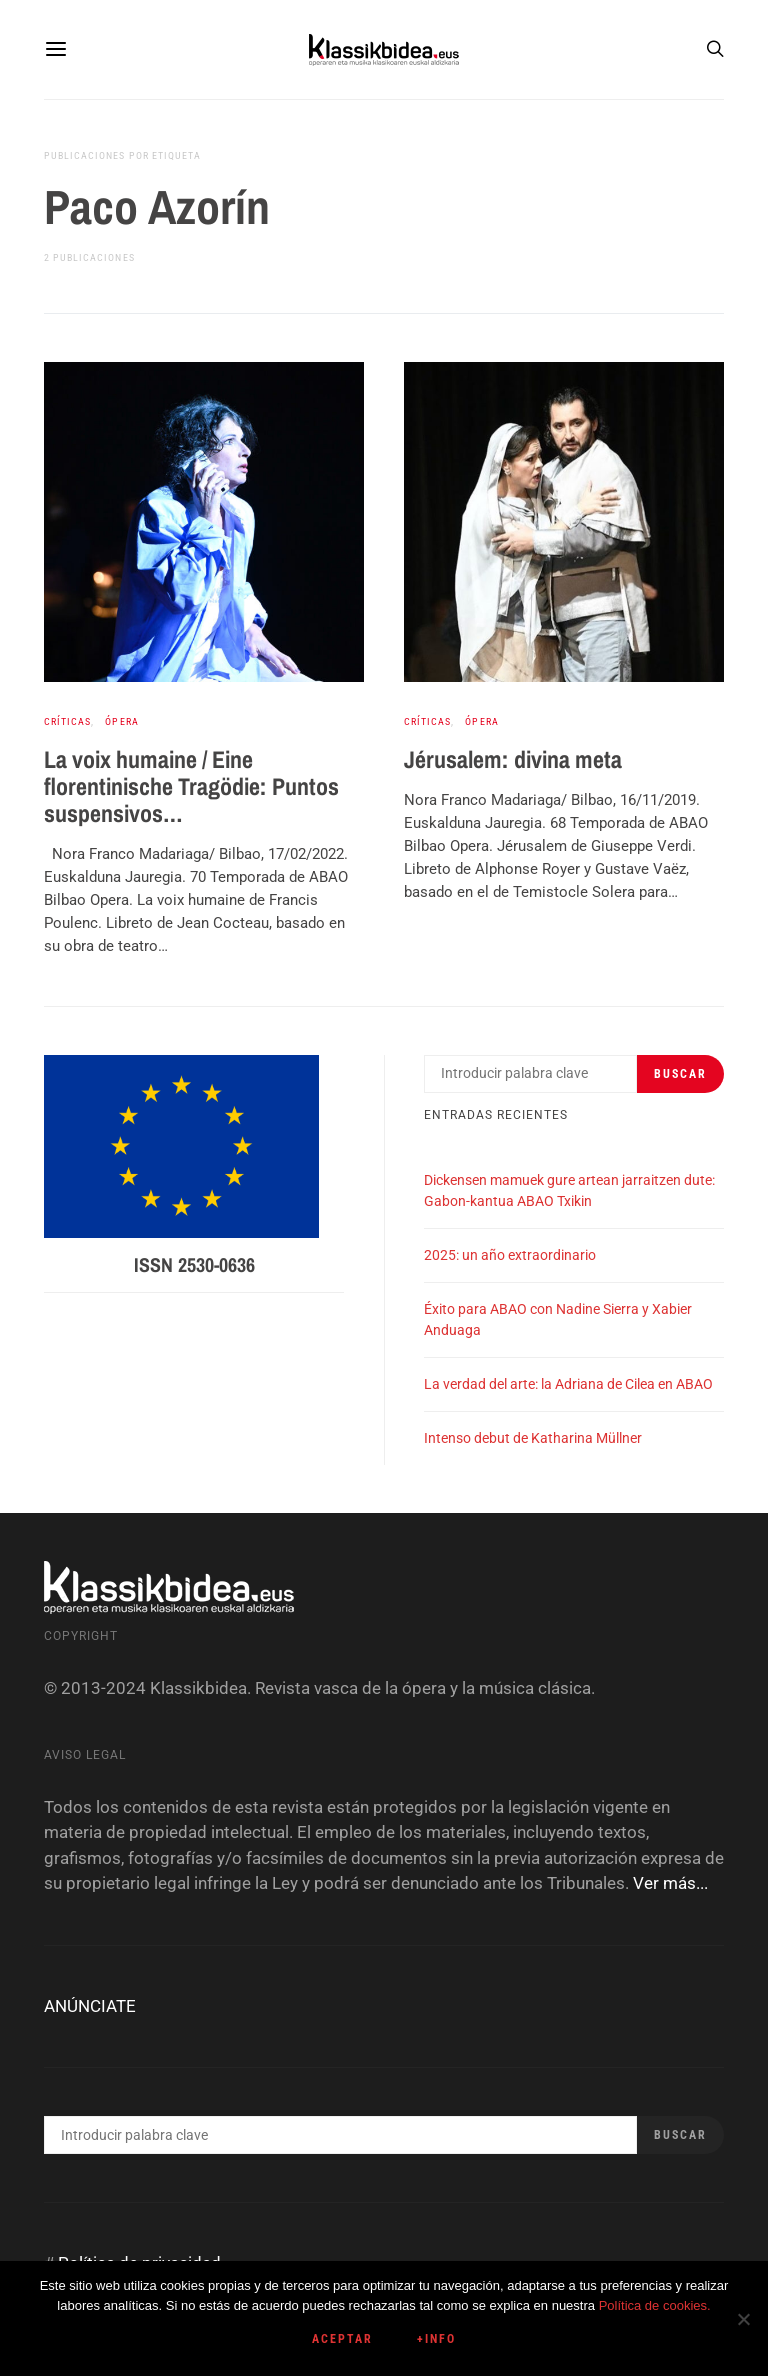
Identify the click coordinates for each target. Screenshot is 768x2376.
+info (436, 2339)
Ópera (121, 721)
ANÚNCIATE (90, 2006)
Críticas (67, 721)
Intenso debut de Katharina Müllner (533, 1438)
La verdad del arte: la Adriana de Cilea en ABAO (568, 1384)
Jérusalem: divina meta (513, 759)
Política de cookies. (655, 2305)
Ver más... (670, 1883)
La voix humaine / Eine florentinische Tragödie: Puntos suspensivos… (191, 786)
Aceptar (342, 2339)
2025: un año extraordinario (510, 1255)
